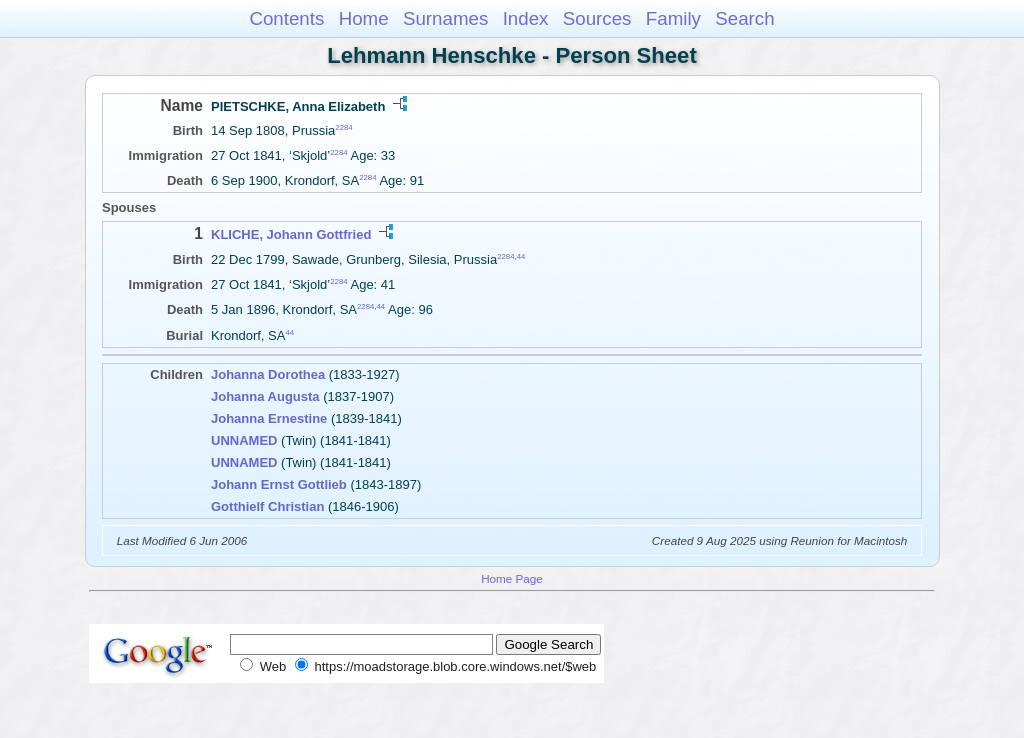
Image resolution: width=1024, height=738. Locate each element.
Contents (286, 18)
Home (364, 18)
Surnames (445, 18)
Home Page (512, 578)
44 (521, 255)
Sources (597, 18)
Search (744, 18)
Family (673, 18)
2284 (343, 127)
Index (526, 18)
